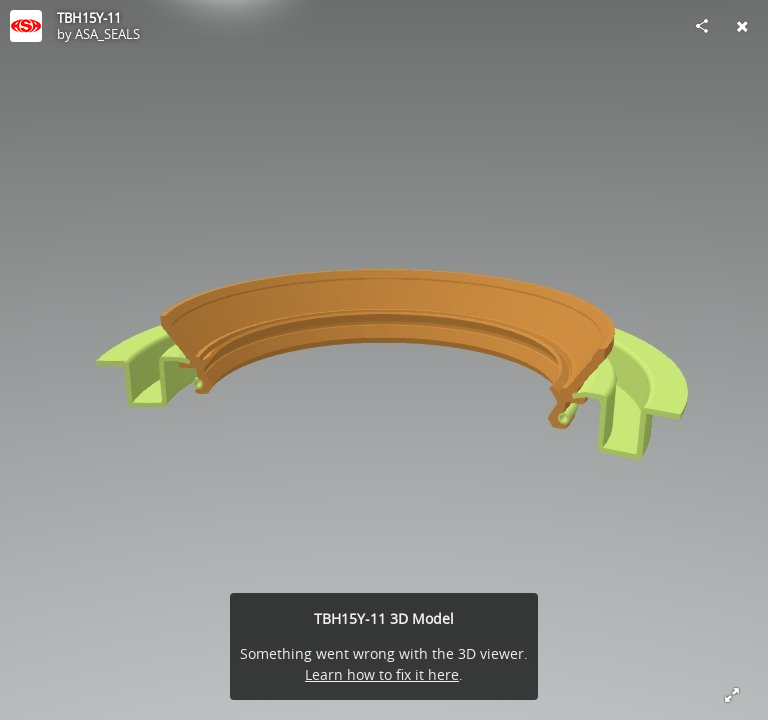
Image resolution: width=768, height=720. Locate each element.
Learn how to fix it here (382, 674)
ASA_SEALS (107, 34)
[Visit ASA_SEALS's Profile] (26, 26)
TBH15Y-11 (89, 18)
